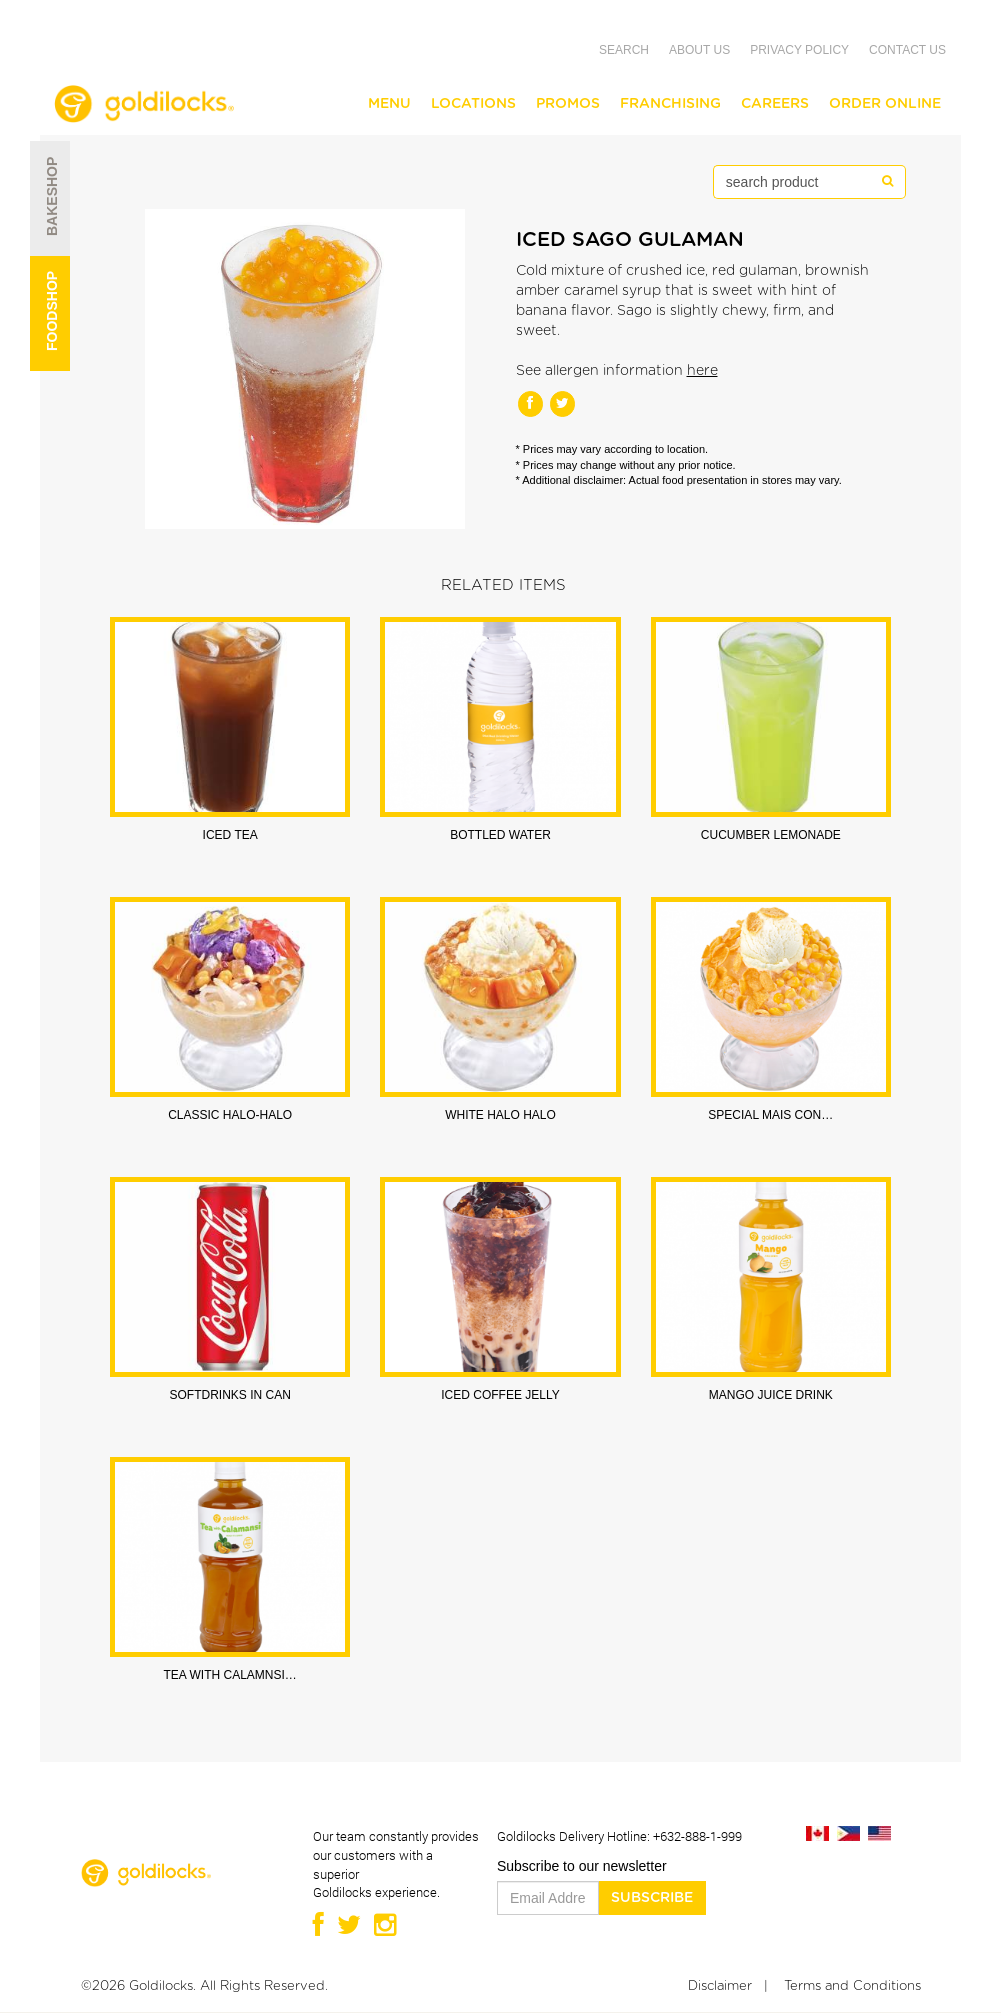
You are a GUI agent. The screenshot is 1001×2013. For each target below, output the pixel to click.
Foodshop (48, 341)
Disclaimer (720, 1986)
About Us (699, 50)
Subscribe (652, 1898)
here (702, 371)
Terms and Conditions (852, 1986)
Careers (775, 104)
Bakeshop (48, 226)
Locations (473, 104)
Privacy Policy (799, 50)
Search (624, 50)
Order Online (885, 104)
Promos (568, 104)
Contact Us (907, 50)
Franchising (670, 104)
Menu (389, 104)
